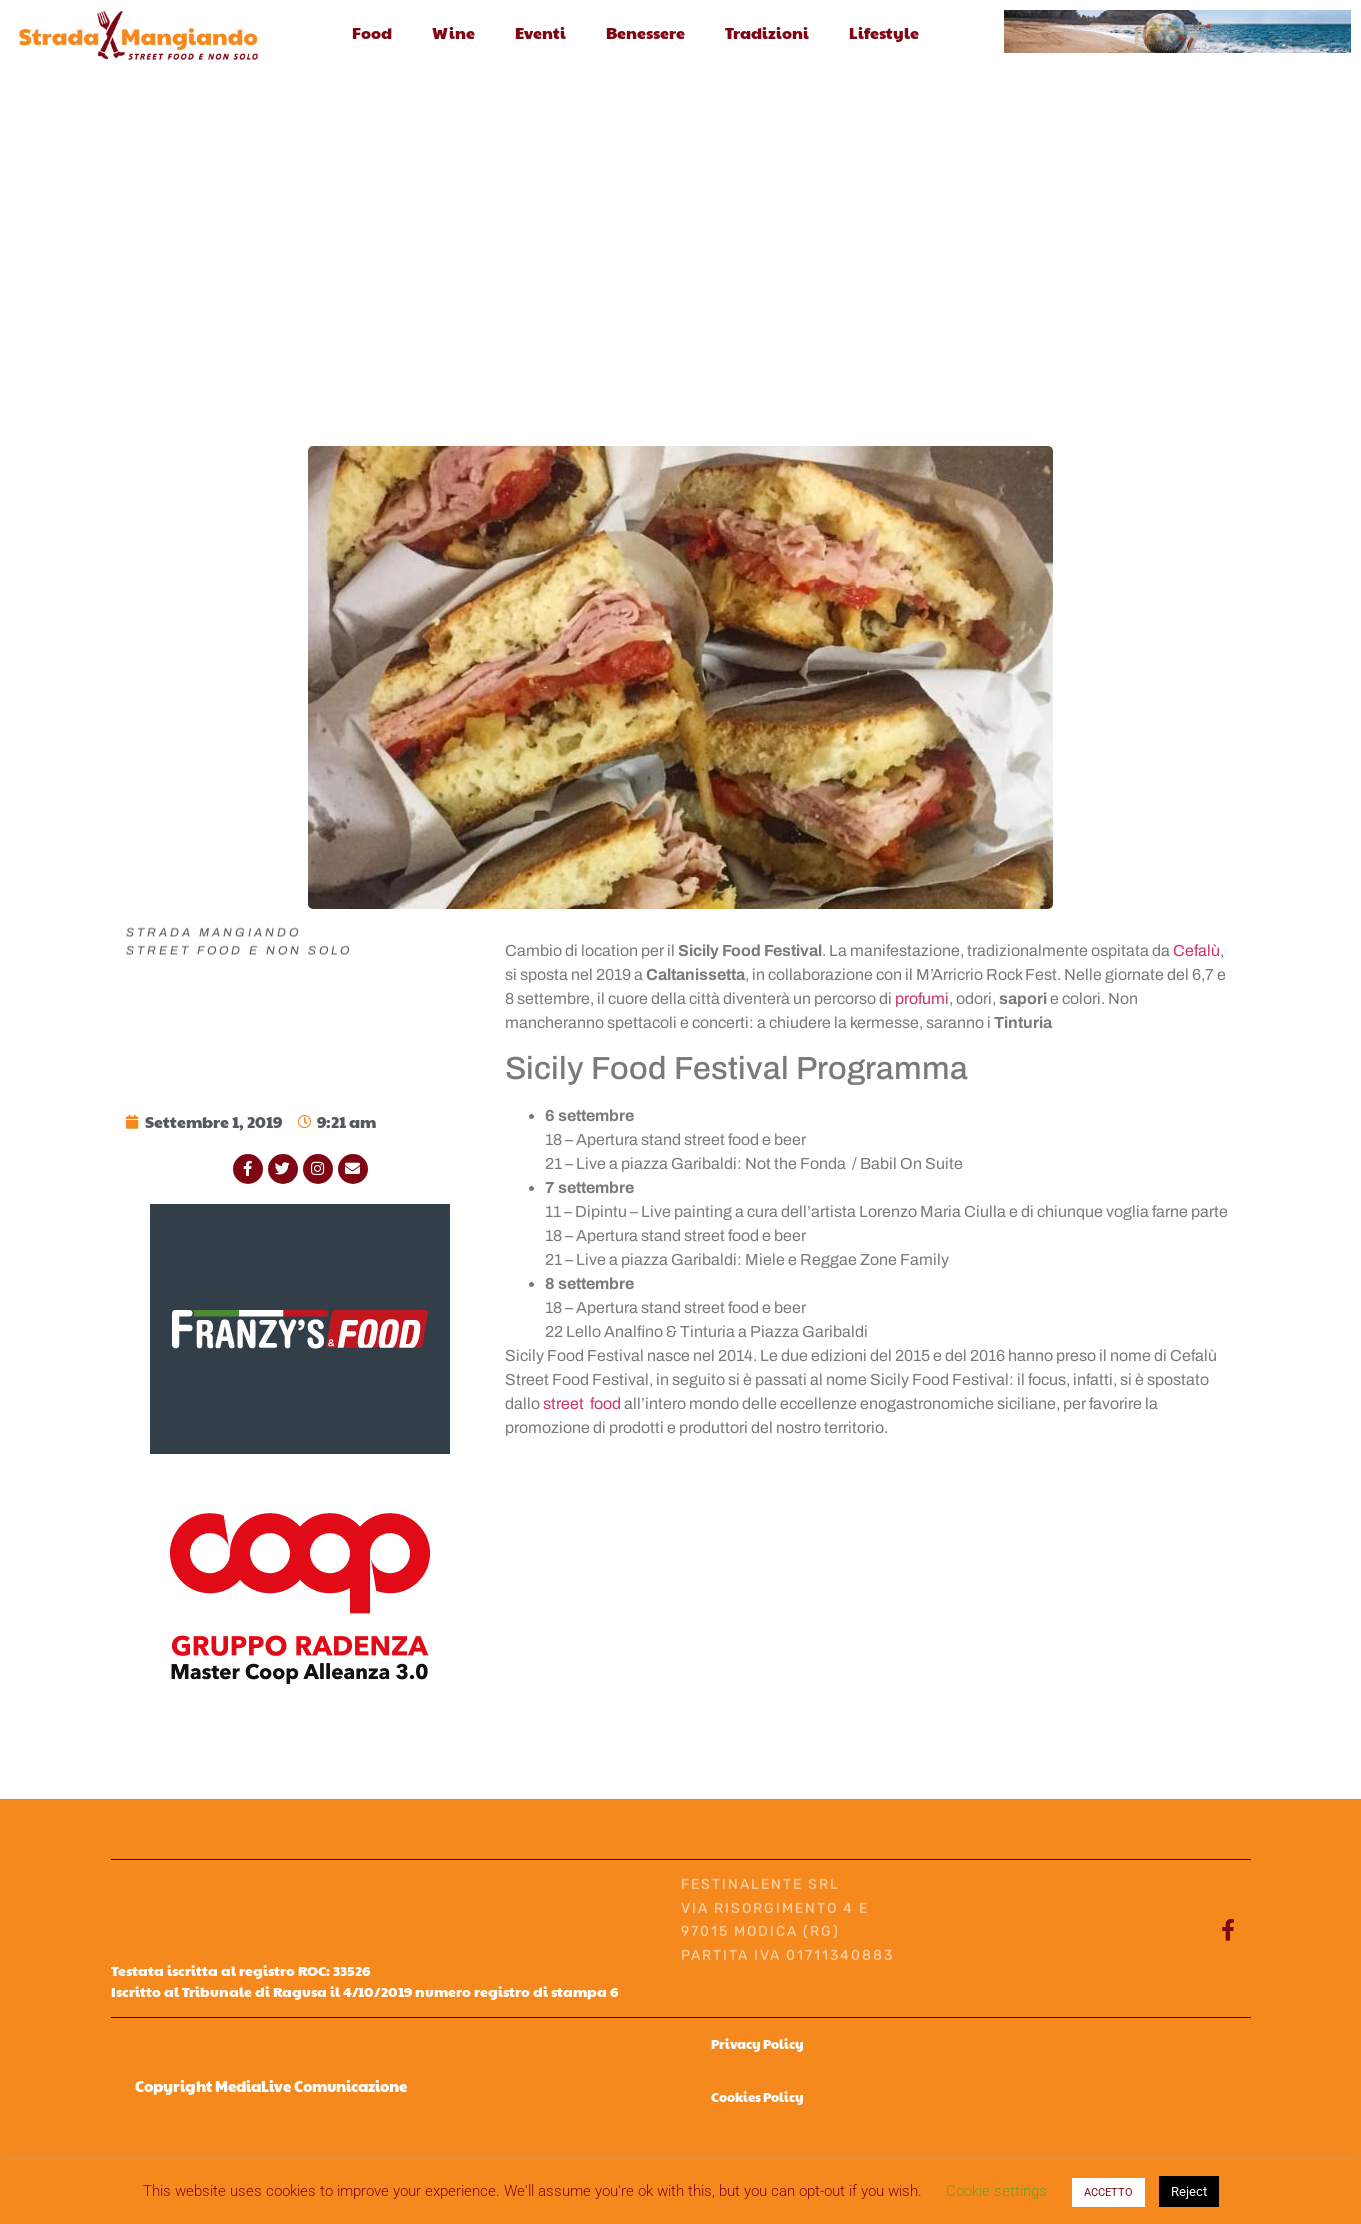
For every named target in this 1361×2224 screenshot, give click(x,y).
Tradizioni (767, 32)
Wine (453, 32)
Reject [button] (1189, 2191)
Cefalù (1196, 950)
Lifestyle (884, 32)
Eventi (540, 32)
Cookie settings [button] (996, 2191)
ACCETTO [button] (1108, 2192)
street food (582, 1403)
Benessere (645, 32)
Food (372, 32)
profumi (922, 998)
